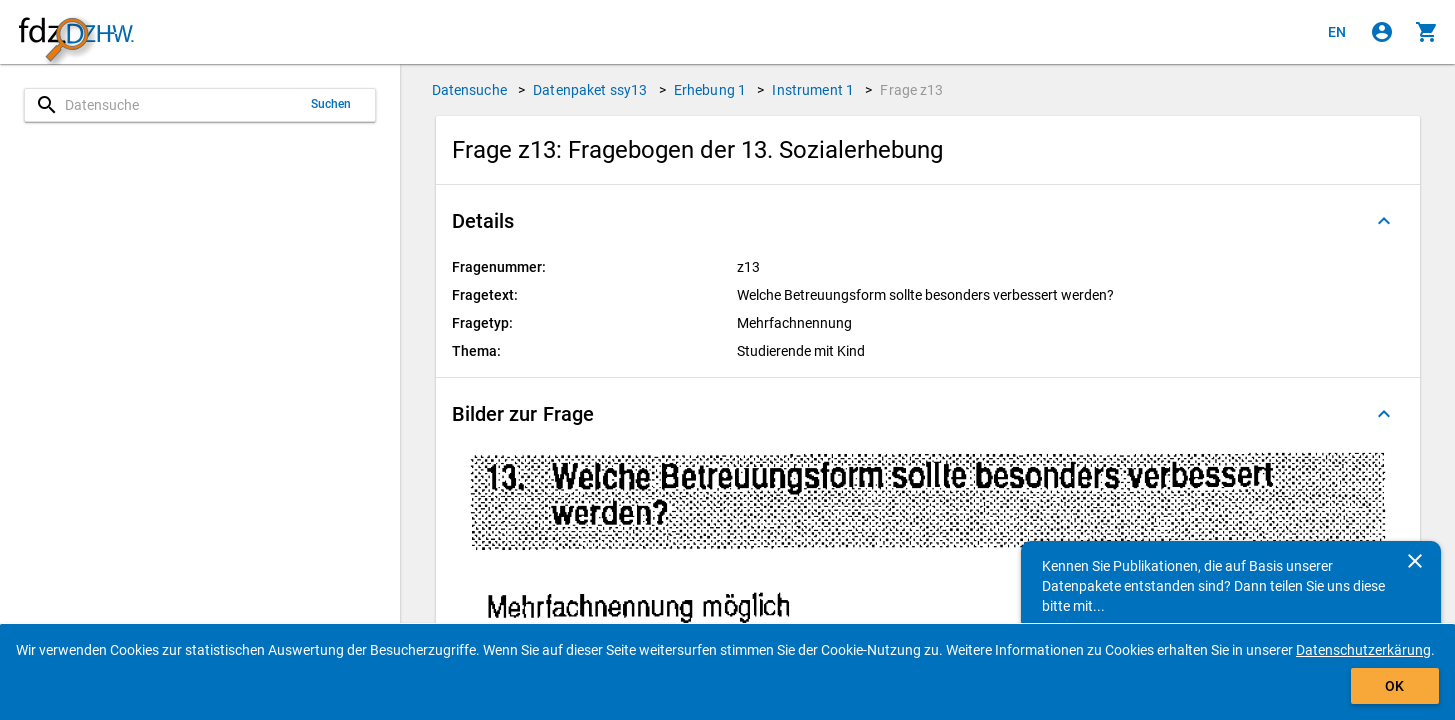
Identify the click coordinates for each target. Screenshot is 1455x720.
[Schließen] (1415, 561)
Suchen (331, 104)
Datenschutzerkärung (1363, 650)
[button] (928, 221)
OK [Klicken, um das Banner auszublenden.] (1394, 686)
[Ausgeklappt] (1384, 221)
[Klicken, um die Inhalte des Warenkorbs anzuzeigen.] (1427, 32)
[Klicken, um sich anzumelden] (1382, 32)
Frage (911, 90)
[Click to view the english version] (1337, 32)
